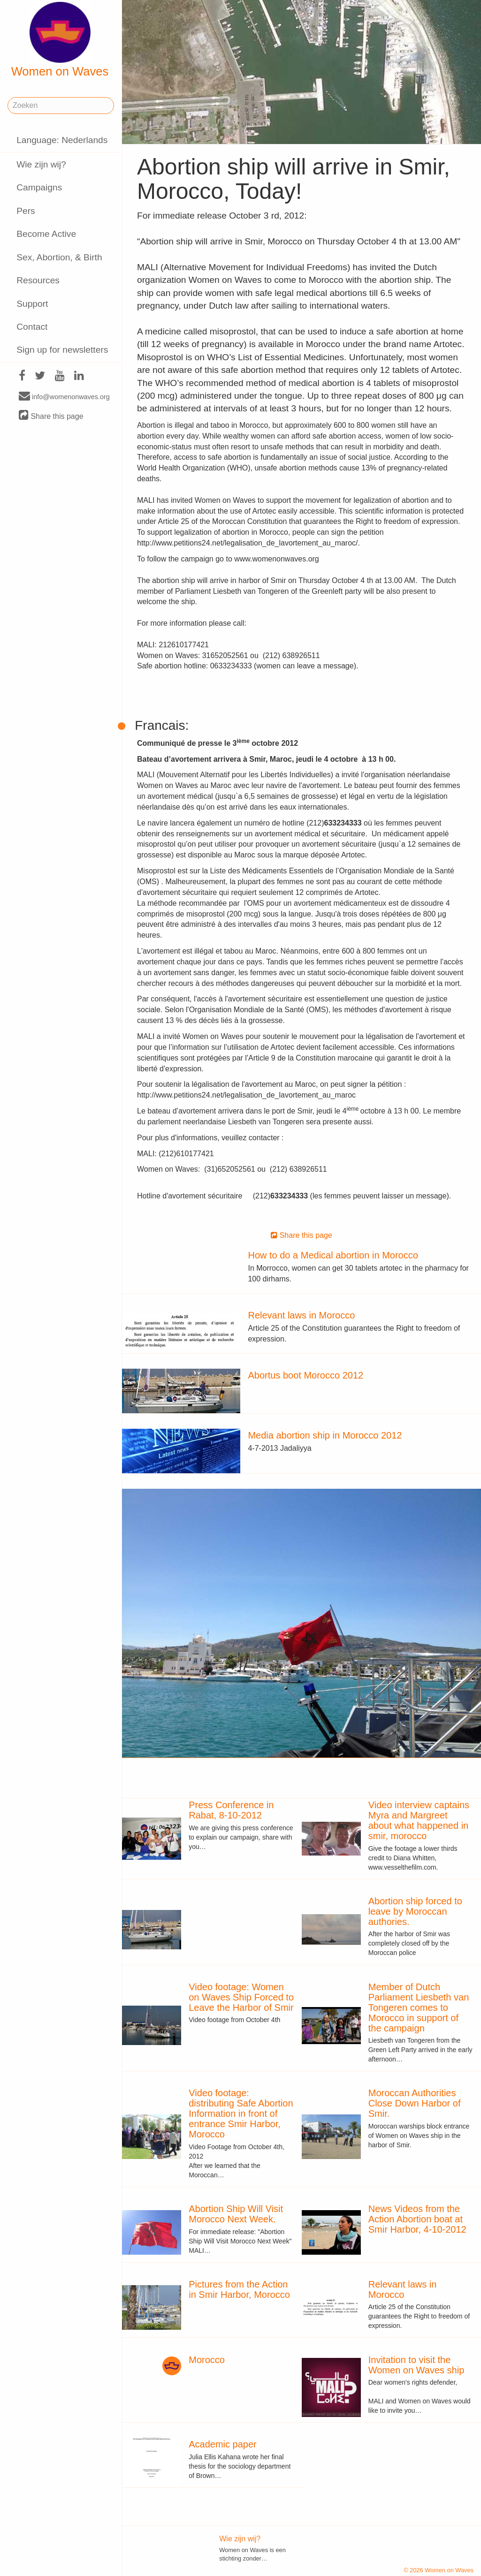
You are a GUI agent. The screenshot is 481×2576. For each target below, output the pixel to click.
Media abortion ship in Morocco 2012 (325, 1435)
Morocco (207, 2360)
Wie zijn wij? (41, 164)
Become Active (46, 234)
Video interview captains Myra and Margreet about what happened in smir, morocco (418, 1820)
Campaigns (39, 187)
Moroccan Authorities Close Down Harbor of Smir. (414, 2103)
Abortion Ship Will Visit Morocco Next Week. (236, 2214)
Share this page (51, 416)
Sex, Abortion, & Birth (59, 257)
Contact (31, 327)
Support (32, 304)
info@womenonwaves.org (64, 396)
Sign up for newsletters (62, 350)
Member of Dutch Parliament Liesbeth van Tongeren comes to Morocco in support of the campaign (418, 2007)
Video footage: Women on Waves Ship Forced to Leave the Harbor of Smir (241, 1997)
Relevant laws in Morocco (301, 1315)
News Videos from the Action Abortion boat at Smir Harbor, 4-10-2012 (417, 2219)
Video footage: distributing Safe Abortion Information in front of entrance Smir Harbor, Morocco (241, 2113)
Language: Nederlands (61, 140)
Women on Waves (60, 40)
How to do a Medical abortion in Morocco (333, 1255)
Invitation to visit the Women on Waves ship (416, 2365)
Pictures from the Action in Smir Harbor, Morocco (239, 2289)
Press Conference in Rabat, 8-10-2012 (231, 1810)
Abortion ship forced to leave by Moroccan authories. (415, 1911)
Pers (25, 211)
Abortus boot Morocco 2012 (305, 1375)
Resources (38, 280)
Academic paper (223, 2444)
